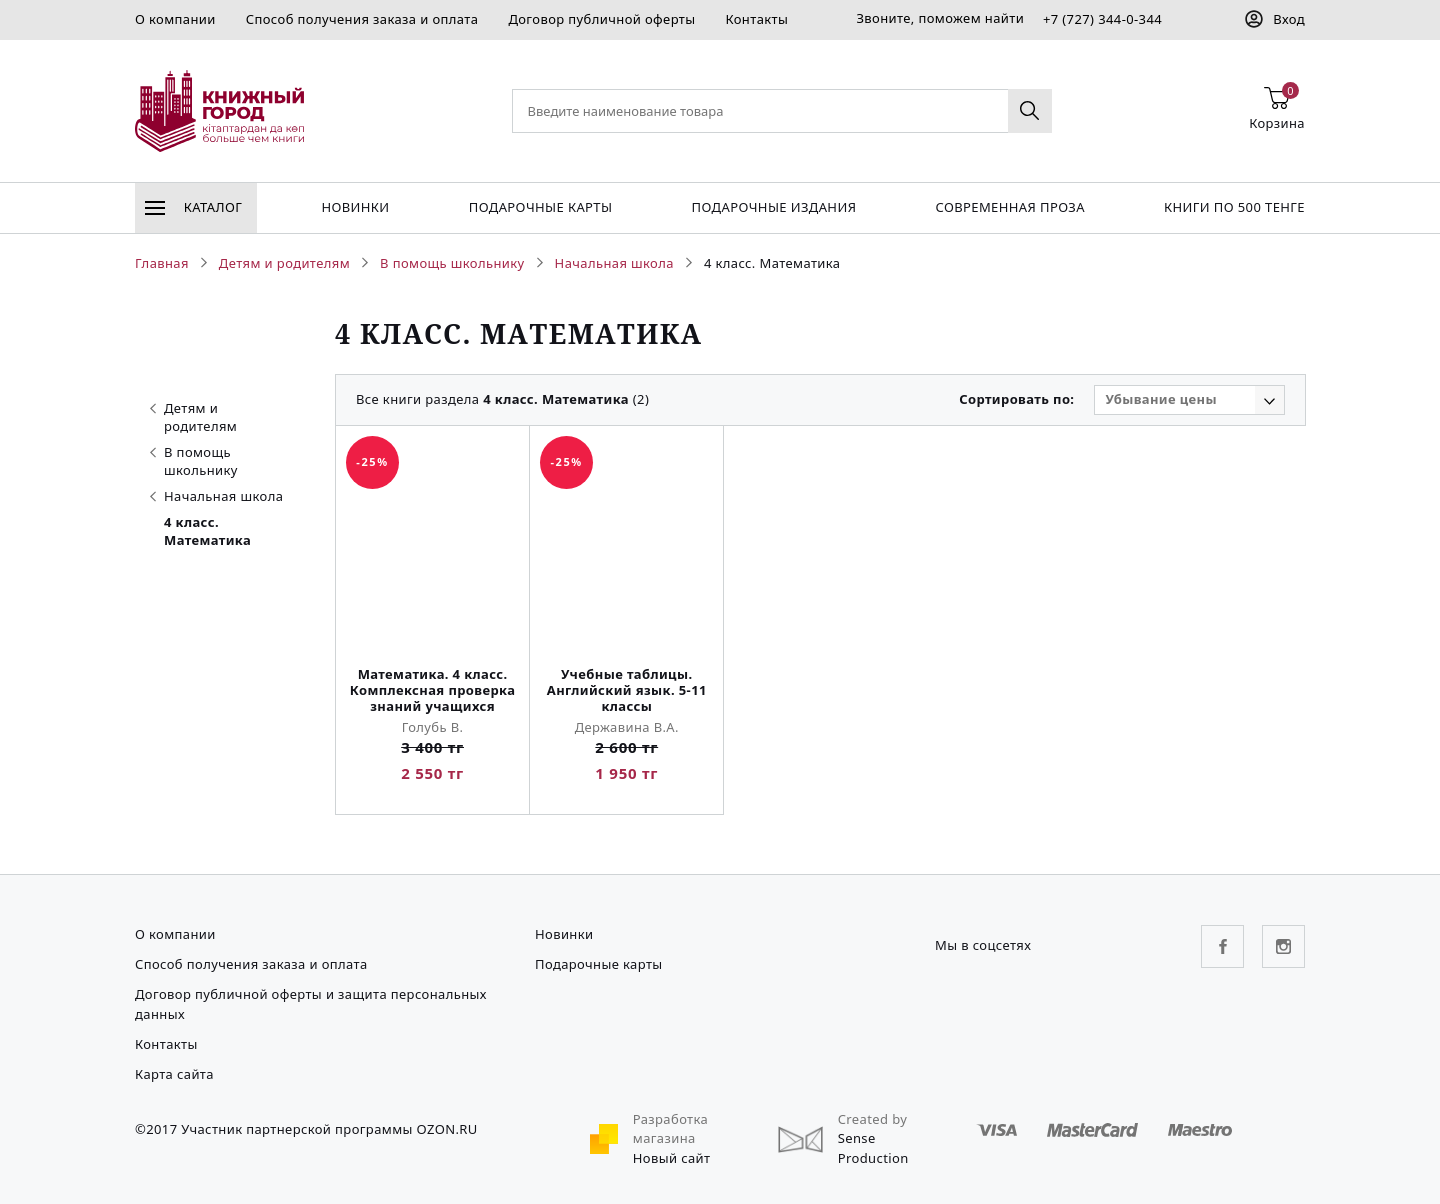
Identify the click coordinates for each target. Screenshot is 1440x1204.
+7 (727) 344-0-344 (1102, 19)
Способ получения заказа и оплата (362, 19)
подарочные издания (774, 207)
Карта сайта (174, 1074)
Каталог (193, 207)
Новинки (355, 207)
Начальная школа (216, 496)
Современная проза (1009, 207)
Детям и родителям (193, 417)
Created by (873, 1119)
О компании (175, 19)
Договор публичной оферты (601, 19)
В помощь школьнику (194, 461)
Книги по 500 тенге (1234, 207)
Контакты (756, 19)
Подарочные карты (541, 207)
